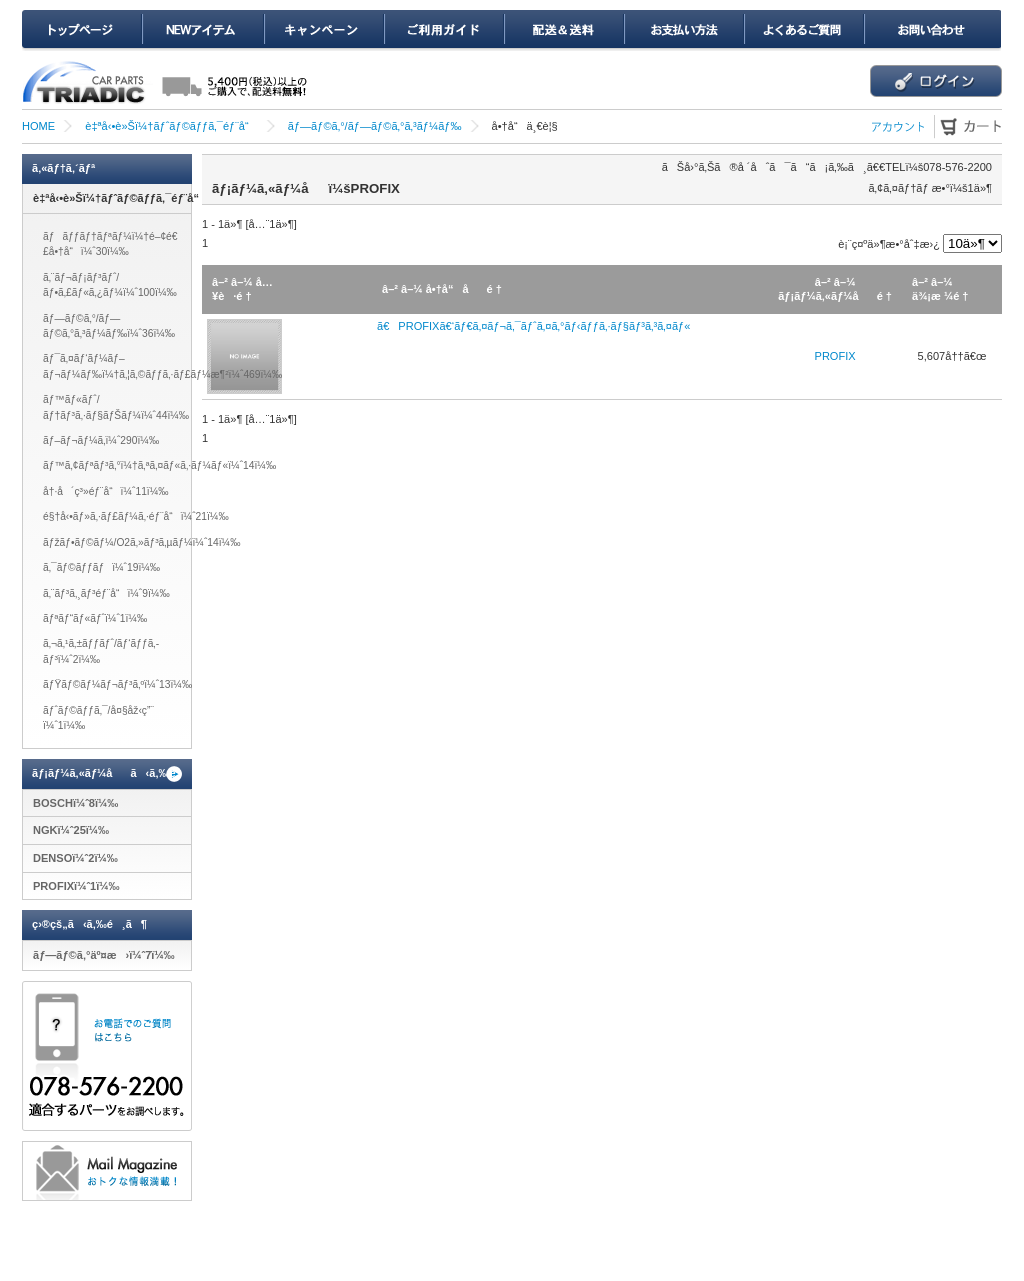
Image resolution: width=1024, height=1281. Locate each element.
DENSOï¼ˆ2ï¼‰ (75, 858)
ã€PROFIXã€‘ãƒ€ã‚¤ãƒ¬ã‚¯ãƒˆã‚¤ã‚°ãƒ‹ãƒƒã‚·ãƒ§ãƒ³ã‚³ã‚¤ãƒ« (533, 326)
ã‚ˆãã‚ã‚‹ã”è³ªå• (803, 30)
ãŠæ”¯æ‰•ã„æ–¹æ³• (683, 30)
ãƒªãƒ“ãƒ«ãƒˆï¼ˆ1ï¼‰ (95, 618)
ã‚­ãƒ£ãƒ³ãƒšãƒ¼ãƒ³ (323, 30)
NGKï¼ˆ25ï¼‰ (71, 830)
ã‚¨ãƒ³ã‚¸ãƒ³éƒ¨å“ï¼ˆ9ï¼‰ (106, 593)
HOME (38, 126)
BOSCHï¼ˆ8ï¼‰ (75, 803)
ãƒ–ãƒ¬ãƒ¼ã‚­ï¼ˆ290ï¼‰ (101, 440)
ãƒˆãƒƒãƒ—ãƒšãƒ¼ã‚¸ (82, 30)
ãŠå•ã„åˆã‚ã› (932, 30)
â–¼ (242, 282)
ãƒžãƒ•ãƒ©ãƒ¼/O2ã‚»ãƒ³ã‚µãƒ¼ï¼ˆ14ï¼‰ (141, 542)
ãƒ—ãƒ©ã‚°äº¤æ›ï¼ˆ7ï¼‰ (104, 955)
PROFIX (835, 356)
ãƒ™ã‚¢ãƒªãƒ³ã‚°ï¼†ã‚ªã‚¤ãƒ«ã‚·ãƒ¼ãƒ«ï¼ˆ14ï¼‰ (159, 465)
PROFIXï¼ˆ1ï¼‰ (76, 886)
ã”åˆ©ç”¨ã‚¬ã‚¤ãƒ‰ (443, 30)
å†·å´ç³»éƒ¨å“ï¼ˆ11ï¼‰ (106, 491)
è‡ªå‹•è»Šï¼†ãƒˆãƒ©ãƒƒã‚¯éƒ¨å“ (171, 126)
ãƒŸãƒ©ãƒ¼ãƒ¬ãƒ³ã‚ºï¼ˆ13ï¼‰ (117, 684)
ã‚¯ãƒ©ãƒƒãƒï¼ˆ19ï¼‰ (101, 567)
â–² (220, 282)
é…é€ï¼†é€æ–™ (563, 30)
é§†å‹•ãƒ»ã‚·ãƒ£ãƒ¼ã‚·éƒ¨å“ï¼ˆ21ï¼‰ (136, 516)
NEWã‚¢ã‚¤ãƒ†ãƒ (202, 30)
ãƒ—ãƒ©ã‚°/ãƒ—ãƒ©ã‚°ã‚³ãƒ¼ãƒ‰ (375, 126)
